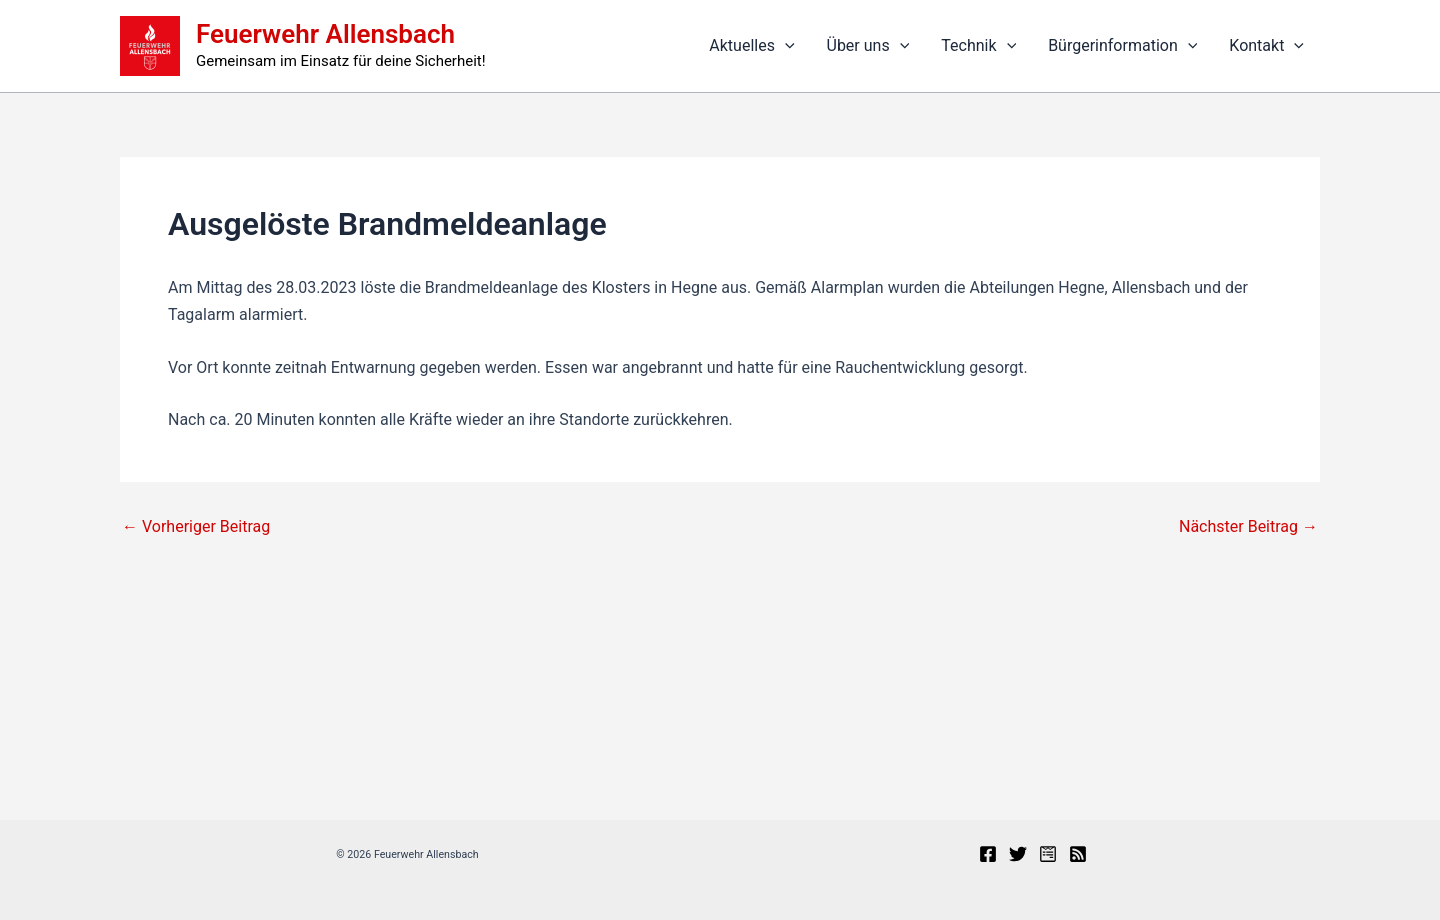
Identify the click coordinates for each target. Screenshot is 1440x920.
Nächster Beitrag (1248, 527)
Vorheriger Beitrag (196, 527)
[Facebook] (988, 854)
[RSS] (1078, 854)
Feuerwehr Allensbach (325, 34)
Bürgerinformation (1122, 46)
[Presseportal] (1048, 854)
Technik (978, 46)
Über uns (868, 46)
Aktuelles (751, 46)
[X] (1018, 854)
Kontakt (1266, 46)
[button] (785, 46)
